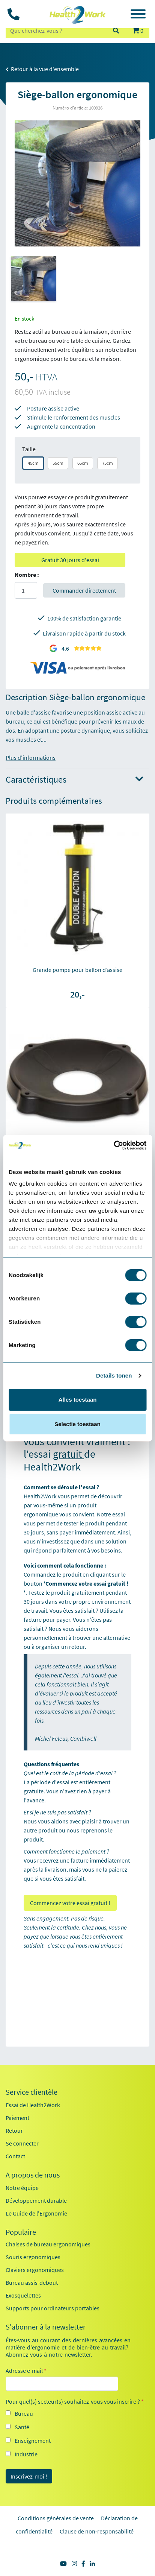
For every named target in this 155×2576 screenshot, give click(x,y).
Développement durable (36, 2200)
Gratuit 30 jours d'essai (70, 560)
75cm (107, 463)
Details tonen (114, 1375)
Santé (22, 2427)
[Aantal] (26, 590)
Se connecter (22, 2143)
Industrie (26, 2454)
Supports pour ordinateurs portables (52, 2308)
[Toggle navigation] (138, 15)
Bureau (24, 2413)
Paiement (17, 2117)
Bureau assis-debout (32, 2282)
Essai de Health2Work (33, 2105)
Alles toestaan (78, 1399)
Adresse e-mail (26, 2370)
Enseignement (33, 2440)
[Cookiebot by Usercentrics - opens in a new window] (113, 1145)
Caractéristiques (74, 779)
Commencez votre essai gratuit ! (70, 1903)
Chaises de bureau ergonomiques (48, 2244)
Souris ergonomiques (33, 2257)
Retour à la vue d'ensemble (42, 69)
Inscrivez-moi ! (29, 2476)
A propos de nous (33, 2174)
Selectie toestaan (77, 1424)
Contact (15, 2156)
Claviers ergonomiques (35, 2269)
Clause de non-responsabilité (97, 2531)
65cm (82, 463)
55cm (58, 463)
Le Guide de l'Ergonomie (36, 2213)
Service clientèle (31, 2092)
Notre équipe (22, 2187)
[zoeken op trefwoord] (56, 30)
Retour (14, 2130)
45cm (33, 463)
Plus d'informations (31, 757)
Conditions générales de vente (56, 2518)
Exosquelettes (23, 2295)
